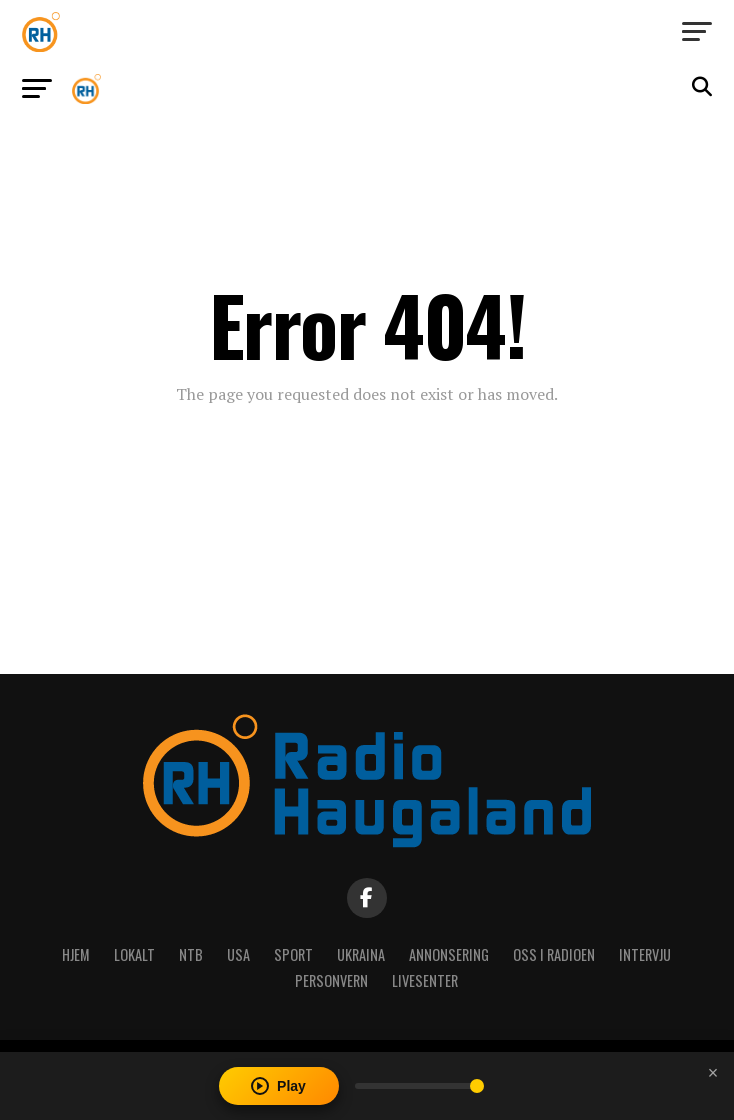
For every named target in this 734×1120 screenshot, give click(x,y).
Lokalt (134, 954)
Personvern (331, 980)
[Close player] (713, 1073)
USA (238, 954)
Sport (293, 954)
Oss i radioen (554, 954)
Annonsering (449, 954)
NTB (191, 954)
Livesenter (425, 980)
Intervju (645, 954)
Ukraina (361, 954)
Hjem (76, 954)
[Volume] (419, 1086)
